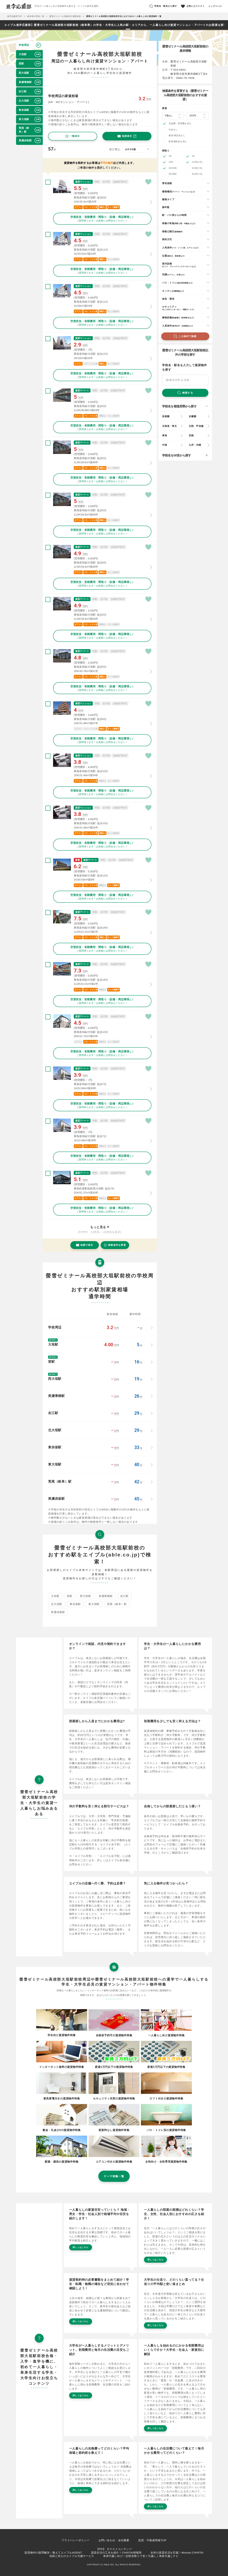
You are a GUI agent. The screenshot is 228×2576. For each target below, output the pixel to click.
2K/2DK (173, 168)
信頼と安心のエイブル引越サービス (71, 2555)
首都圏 (165, 416)
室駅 (69, 1595)
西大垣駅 (85, 1595)
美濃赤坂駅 (58, 1612)
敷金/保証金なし (177, 135)
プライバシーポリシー (75, 2540)
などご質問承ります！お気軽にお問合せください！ (102, 218)
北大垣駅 (56, 1604)
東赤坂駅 (75, 1604)
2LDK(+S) (197, 168)
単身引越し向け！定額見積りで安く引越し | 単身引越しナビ (141, 2555)
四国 (191, 435)
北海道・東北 (169, 426)
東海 (164, 435)
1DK (171, 162)
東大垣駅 (94, 1604)
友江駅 (124, 1595)
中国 (164, 445)
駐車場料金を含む (178, 141)
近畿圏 (192, 416)
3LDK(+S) (197, 174)
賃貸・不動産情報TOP (152, 2540)
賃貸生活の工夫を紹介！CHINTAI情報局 (116, 2552)
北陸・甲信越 (196, 426)
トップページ (215, 6)
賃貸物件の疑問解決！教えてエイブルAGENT (53, 2552)
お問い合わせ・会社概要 (114, 2540)
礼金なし (173, 129)
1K (193, 156)
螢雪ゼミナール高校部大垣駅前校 (65, 16)
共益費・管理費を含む (180, 123)
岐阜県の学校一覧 (35, 16)
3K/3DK (173, 174)
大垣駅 (55, 1595)
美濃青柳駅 (106, 1595)
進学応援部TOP (14, 16)
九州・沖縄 (195, 445)
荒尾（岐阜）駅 (117, 1604)
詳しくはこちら (81, 2247)
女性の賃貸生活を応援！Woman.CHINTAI (177, 2552)
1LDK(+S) (197, 162)
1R (170, 156)
